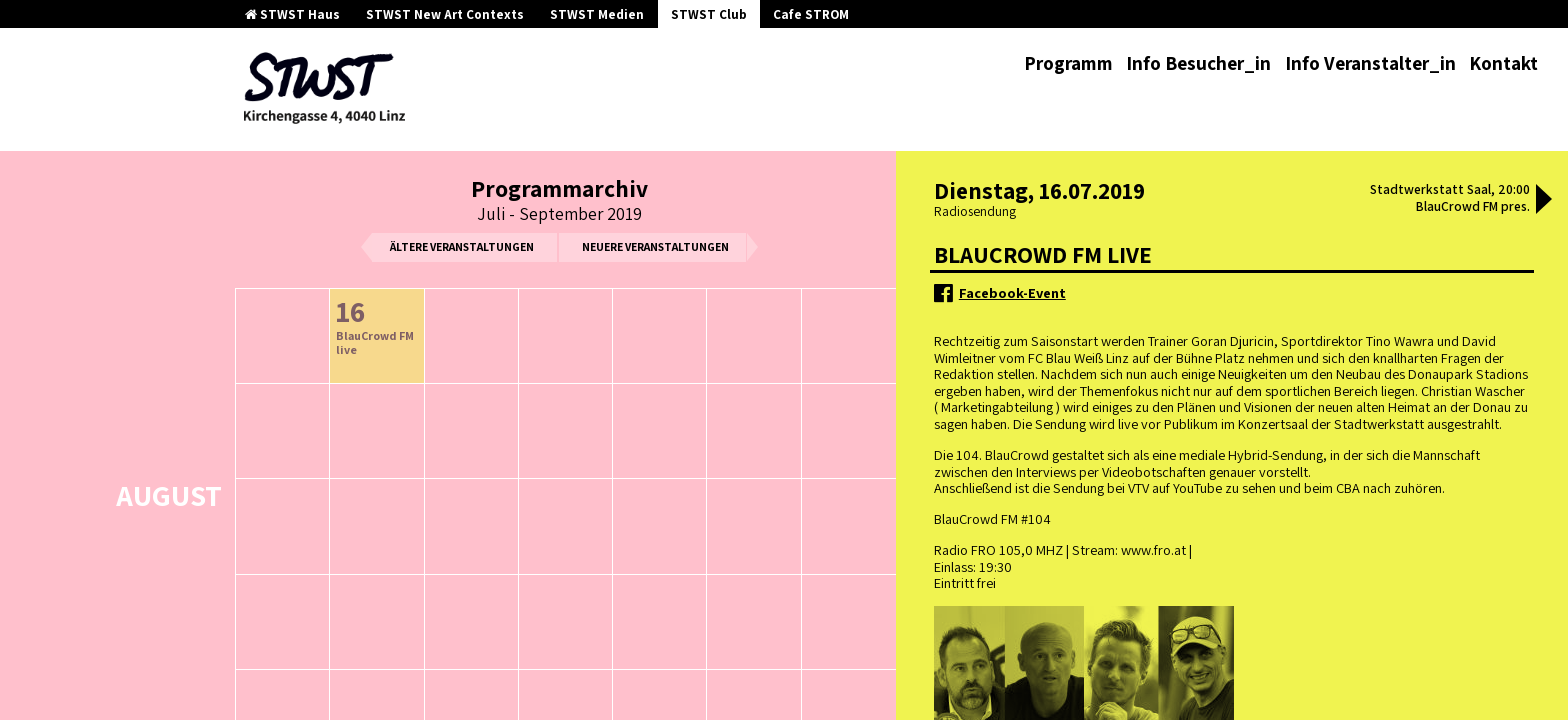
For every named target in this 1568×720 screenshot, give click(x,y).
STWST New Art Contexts (445, 14)
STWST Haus (292, 14)
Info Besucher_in (1198, 63)
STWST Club (709, 14)
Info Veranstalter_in (1370, 63)
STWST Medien (597, 14)
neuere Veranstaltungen (655, 246)
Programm (1068, 63)
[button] (1544, 201)
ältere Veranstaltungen (462, 246)
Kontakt (1503, 63)
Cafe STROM (811, 14)
